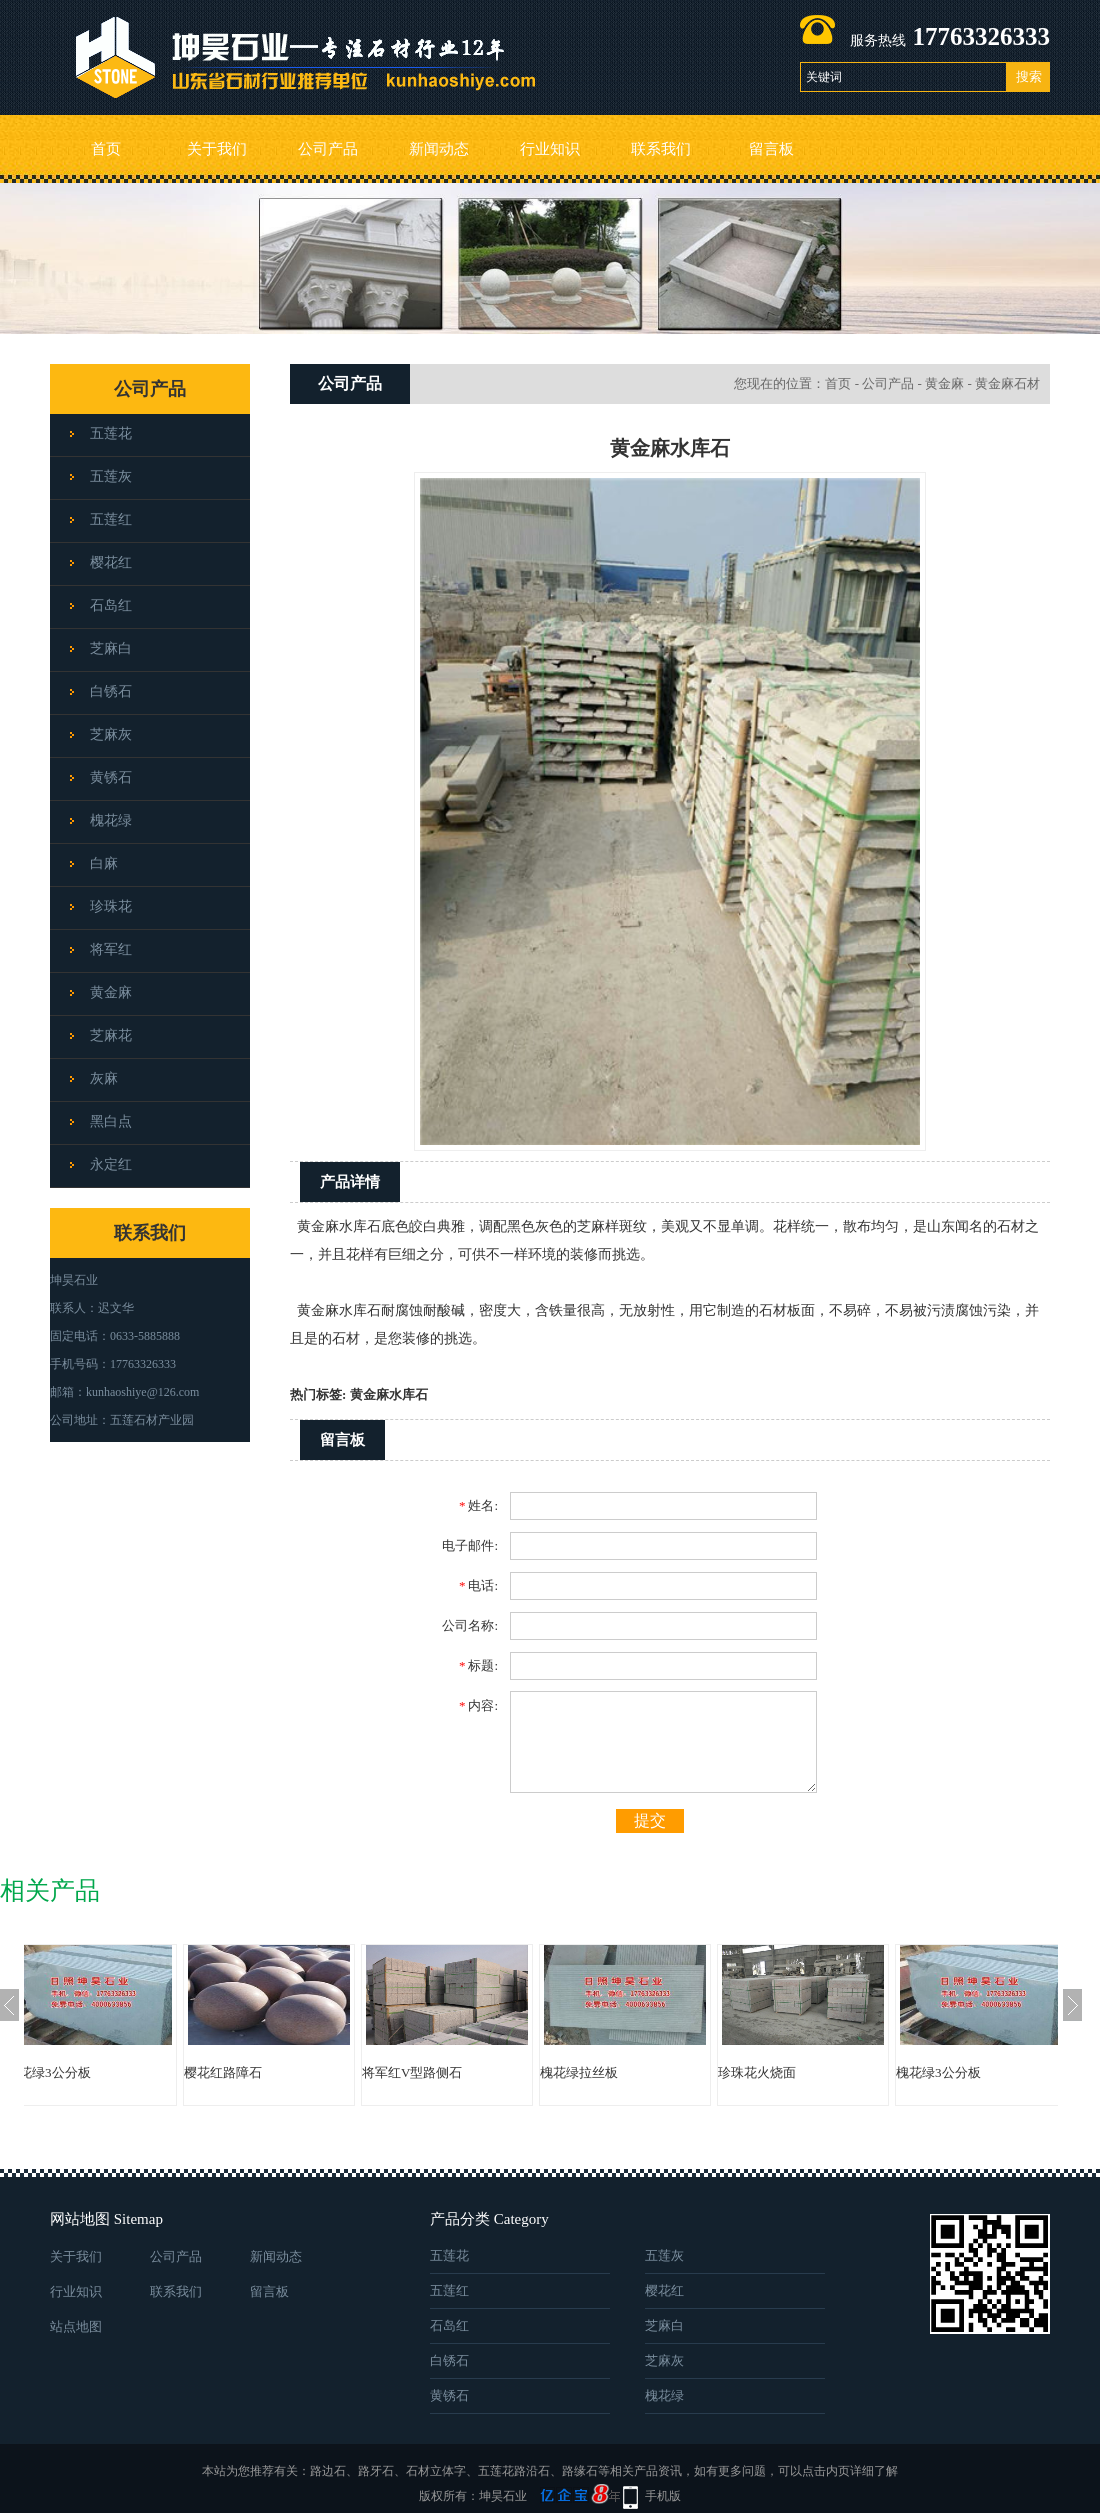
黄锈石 (111, 777)
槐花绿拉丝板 (619, 2072)
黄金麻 (111, 992)
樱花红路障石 (263, 2072)
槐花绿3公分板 (88, 2072)
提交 (650, 1820)
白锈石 (111, 691)
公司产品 (328, 149)
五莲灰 (111, 476)
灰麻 (104, 1078)
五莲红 (111, 519)
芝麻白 (111, 648)
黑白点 (111, 1121)
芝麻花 (111, 1035)
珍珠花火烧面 (797, 2072)
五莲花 (111, 433)
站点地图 (76, 2326)
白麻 (104, 863)
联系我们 (661, 149)
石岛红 (111, 605)
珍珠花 (111, 906)
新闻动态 (439, 149)
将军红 (111, 949)
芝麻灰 (111, 734)
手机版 (663, 2496)
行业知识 (550, 149)
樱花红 (111, 562)
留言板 (771, 149)
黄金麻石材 (1007, 383)
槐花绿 (111, 820)
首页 (106, 149)
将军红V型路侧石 (452, 2072)
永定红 (111, 1164)
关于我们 (217, 149)
